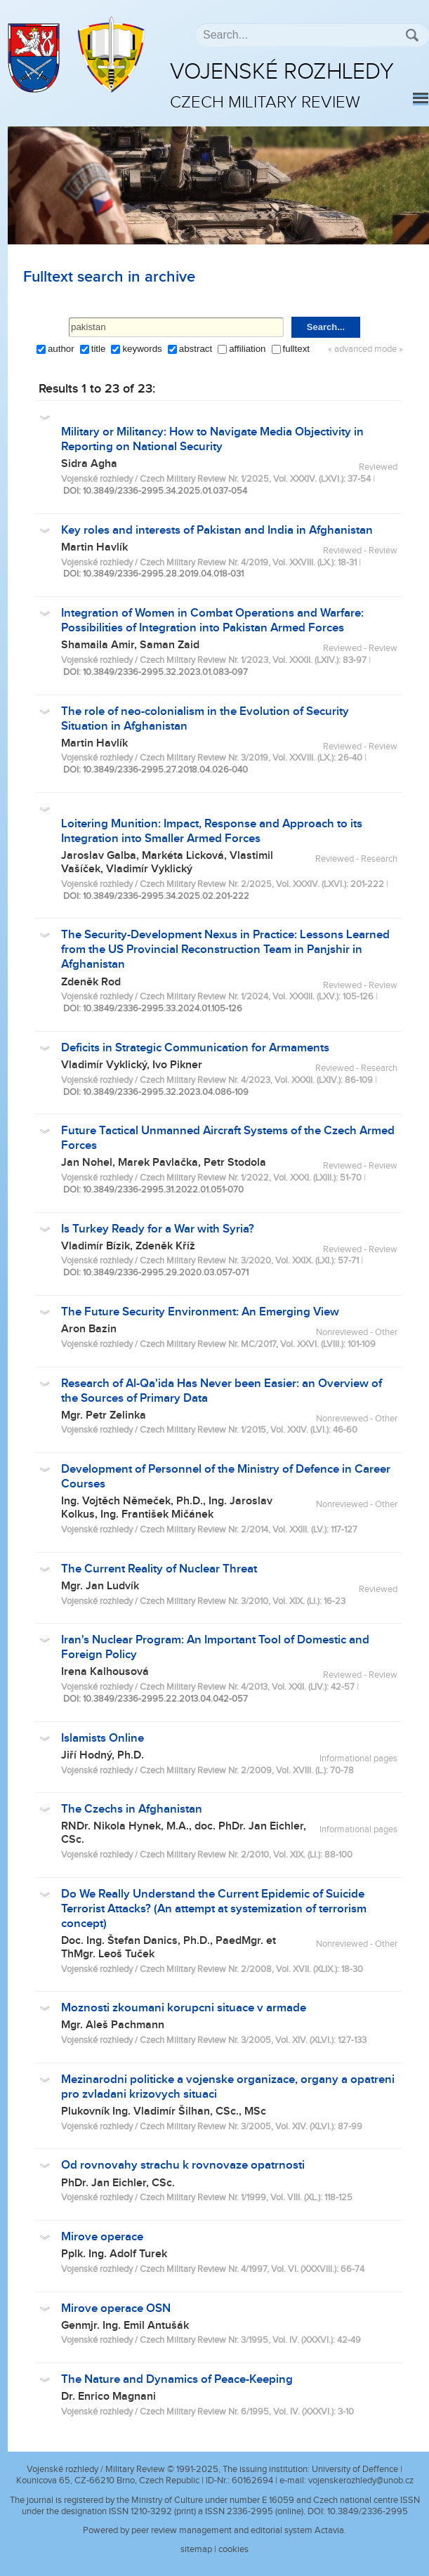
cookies (233, 2549)
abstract (195, 348)
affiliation (247, 348)
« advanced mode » (365, 349)
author (61, 348)
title (98, 348)
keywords (141, 348)
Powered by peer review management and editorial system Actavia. (214, 2530)
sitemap (196, 2549)
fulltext (296, 348)
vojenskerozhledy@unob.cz (361, 2480)
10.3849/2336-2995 (367, 2511)
